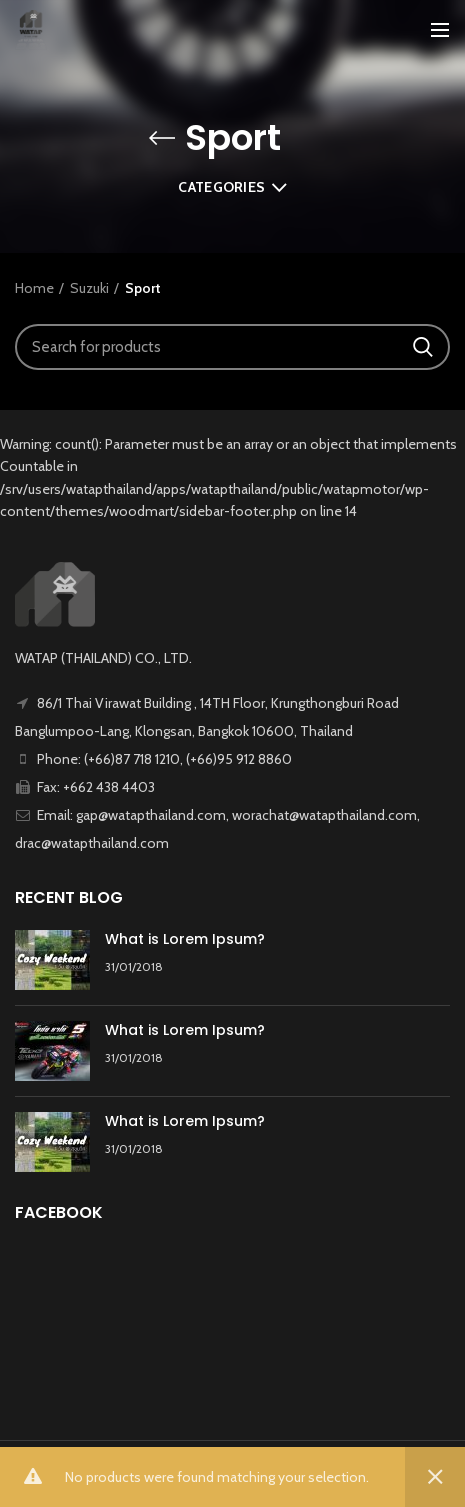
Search (423, 347)
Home (34, 288)
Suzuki (89, 288)
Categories (221, 187)
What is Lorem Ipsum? (185, 939)
